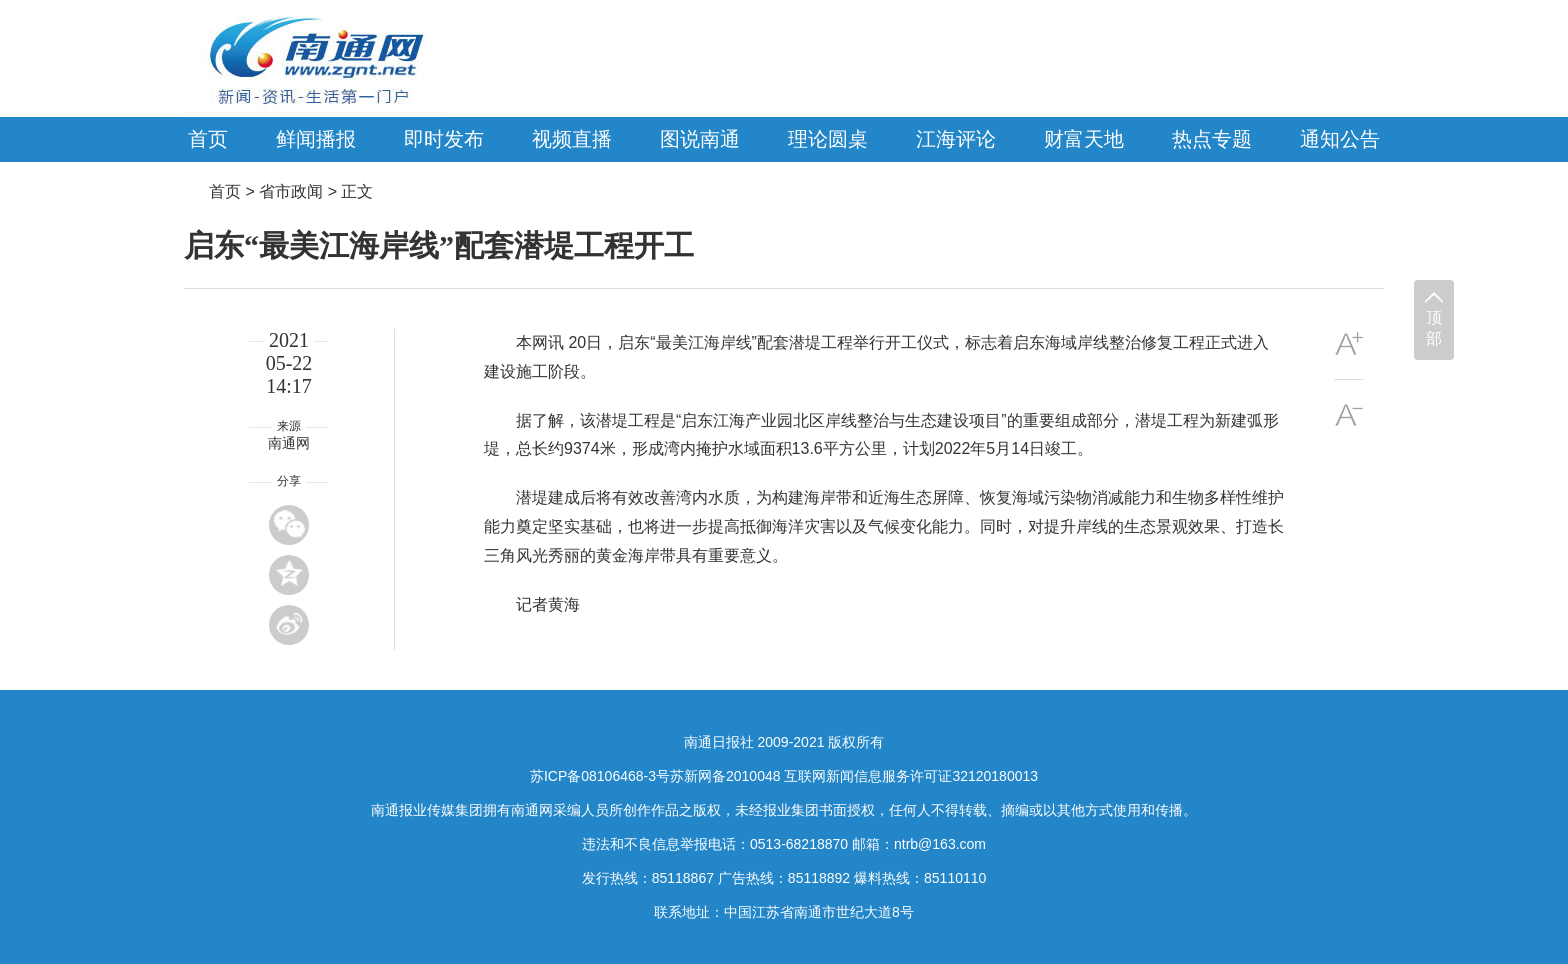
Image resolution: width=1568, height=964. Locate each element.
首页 (208, 139)
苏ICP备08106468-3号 (600, 776)
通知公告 (1340, 139)
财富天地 (1084, 139)
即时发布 (444, 139)
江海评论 (956, 139)
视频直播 (572, 139)
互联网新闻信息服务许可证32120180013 (911, 776)
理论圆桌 (828, 139)
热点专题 (1212, 139)
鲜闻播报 (316, 139)
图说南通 (700, 139)
